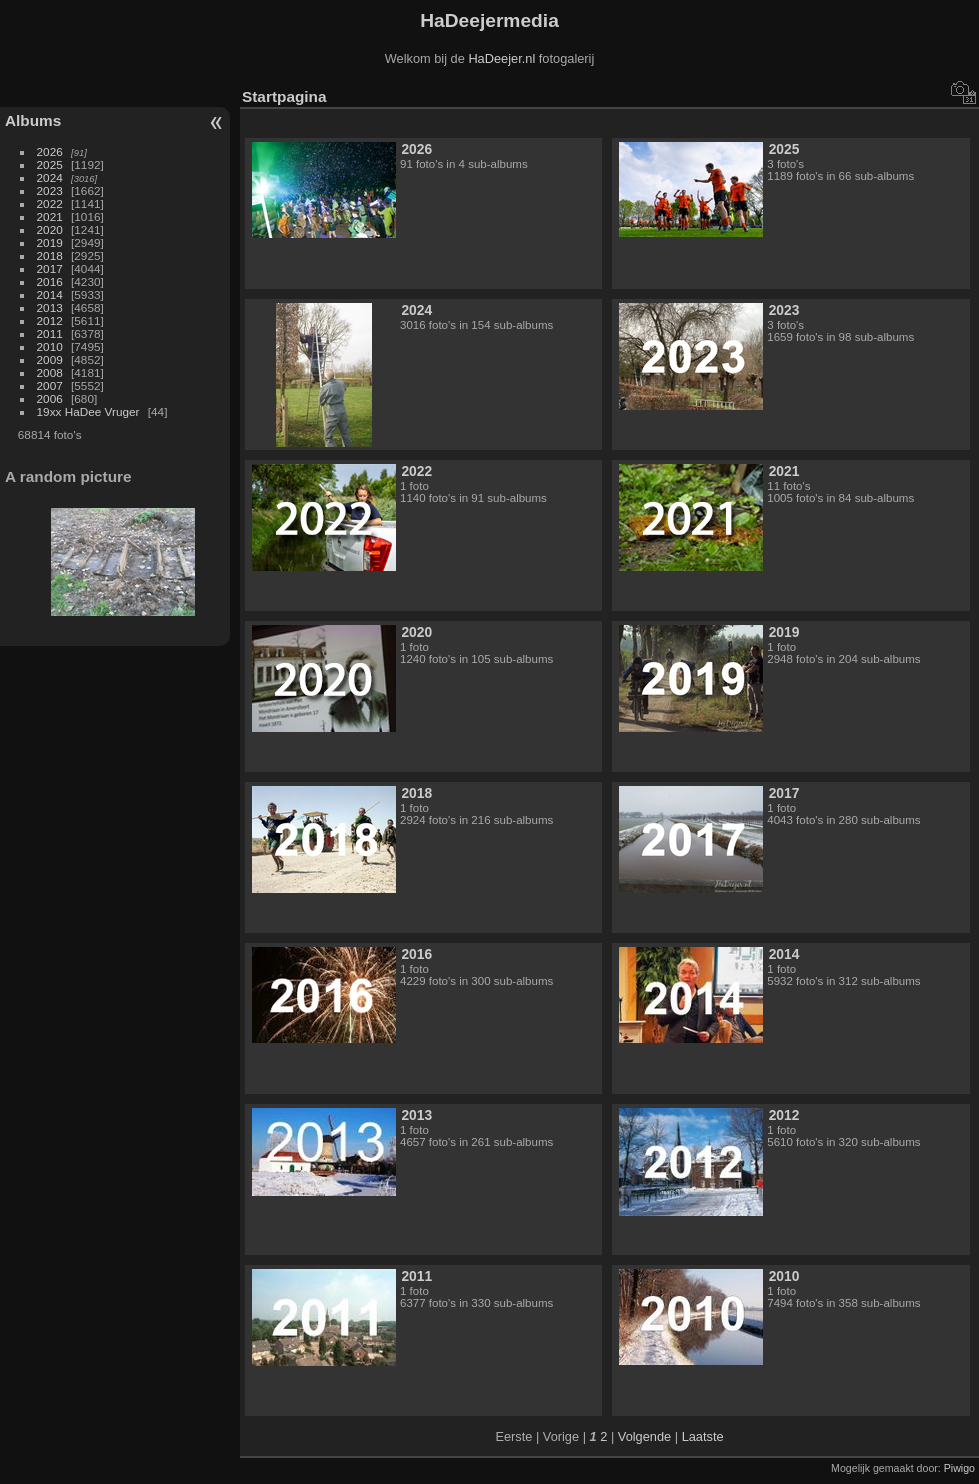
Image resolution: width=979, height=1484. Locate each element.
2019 (50, 242)
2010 (50, 346)
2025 (50, 164)
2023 (50, 190)
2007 (50, 385)
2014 (50, 294)
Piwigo (959, 1468)
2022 (50, 203)
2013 (50, 307)
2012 (50, 320)
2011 (50, 333)
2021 (50, 216)
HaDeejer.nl (501, 58)
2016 (50, 281)
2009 (50, 359)
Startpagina (284, 96)
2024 (50, 177)
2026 (50, 151)
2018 (50, 255)
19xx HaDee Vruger (88, 411)
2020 (50, 229)
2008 (50, 372)
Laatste (703, 1436)
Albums (33, 120)
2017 (50, 268)
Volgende (644, 1436)
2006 (50, 398)
